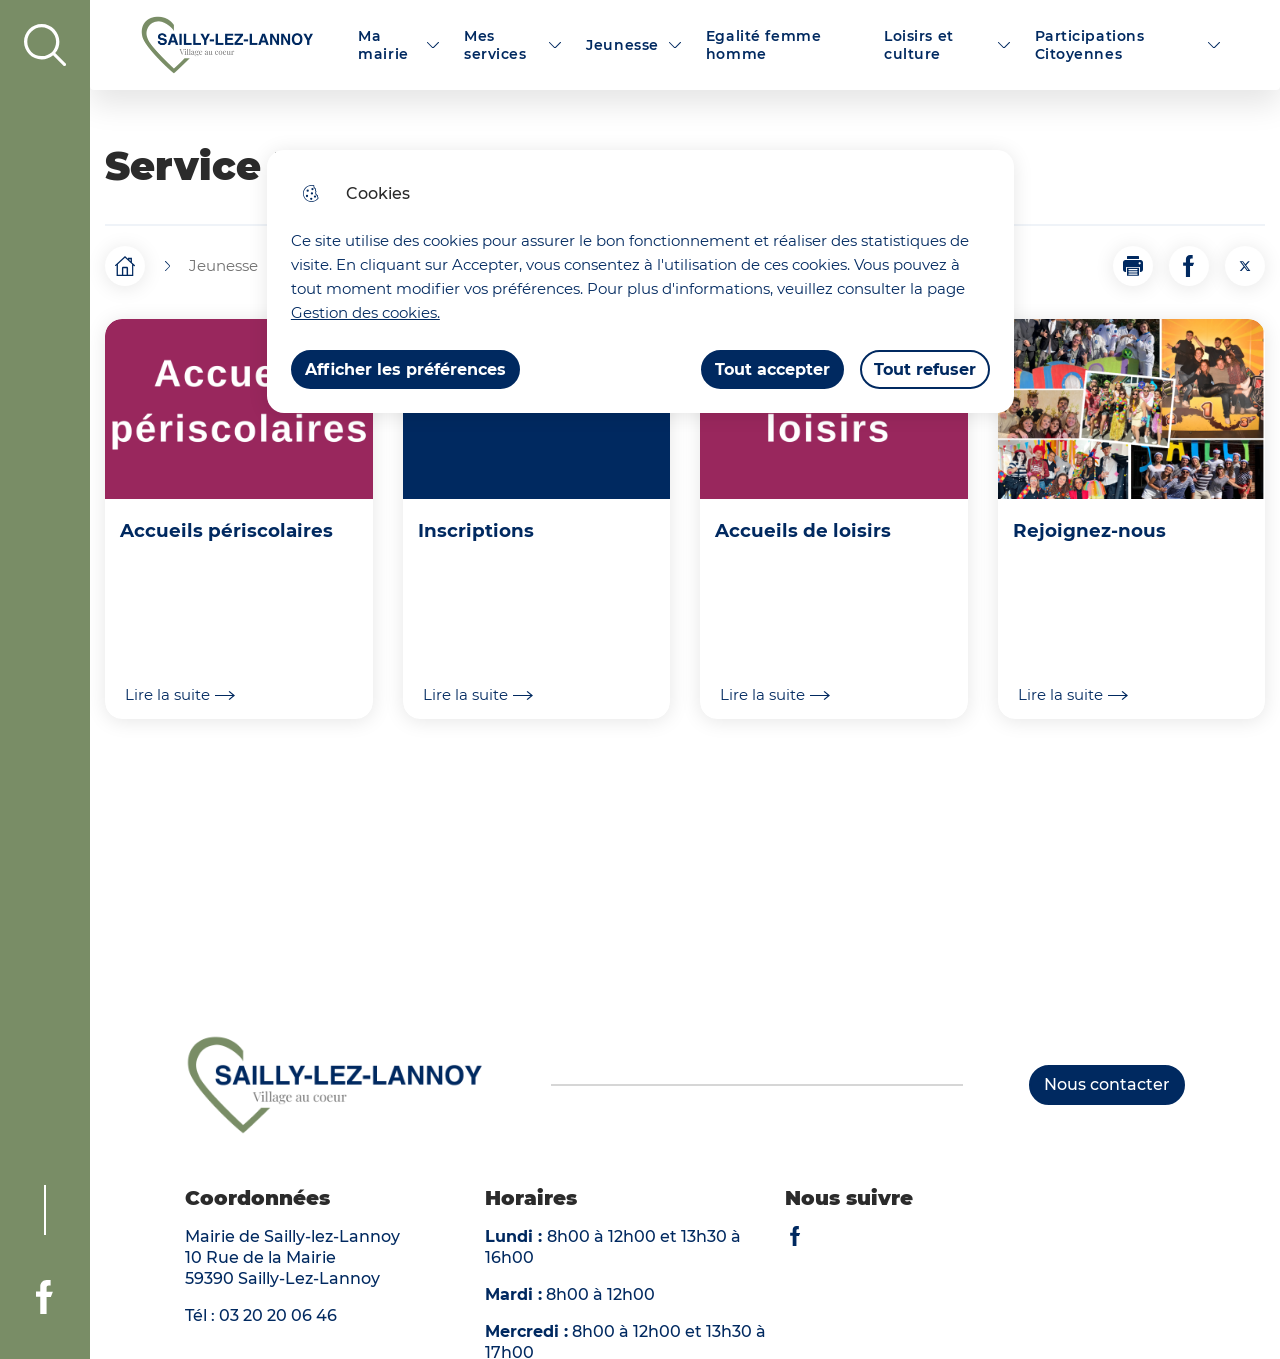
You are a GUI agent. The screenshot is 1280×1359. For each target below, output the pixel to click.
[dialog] (640, 281)
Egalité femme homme (763, 45)
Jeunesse (622, 45)
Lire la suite (180, 695)
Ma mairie (383, 45)
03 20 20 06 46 (278, 1315)
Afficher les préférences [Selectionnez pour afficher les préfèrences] (405, 369)
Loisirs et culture (919, 45)
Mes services (495, 45)
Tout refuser (925, 369)
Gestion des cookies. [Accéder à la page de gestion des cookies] (365, 312)
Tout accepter (772, 369)
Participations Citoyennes (1090, 45)
